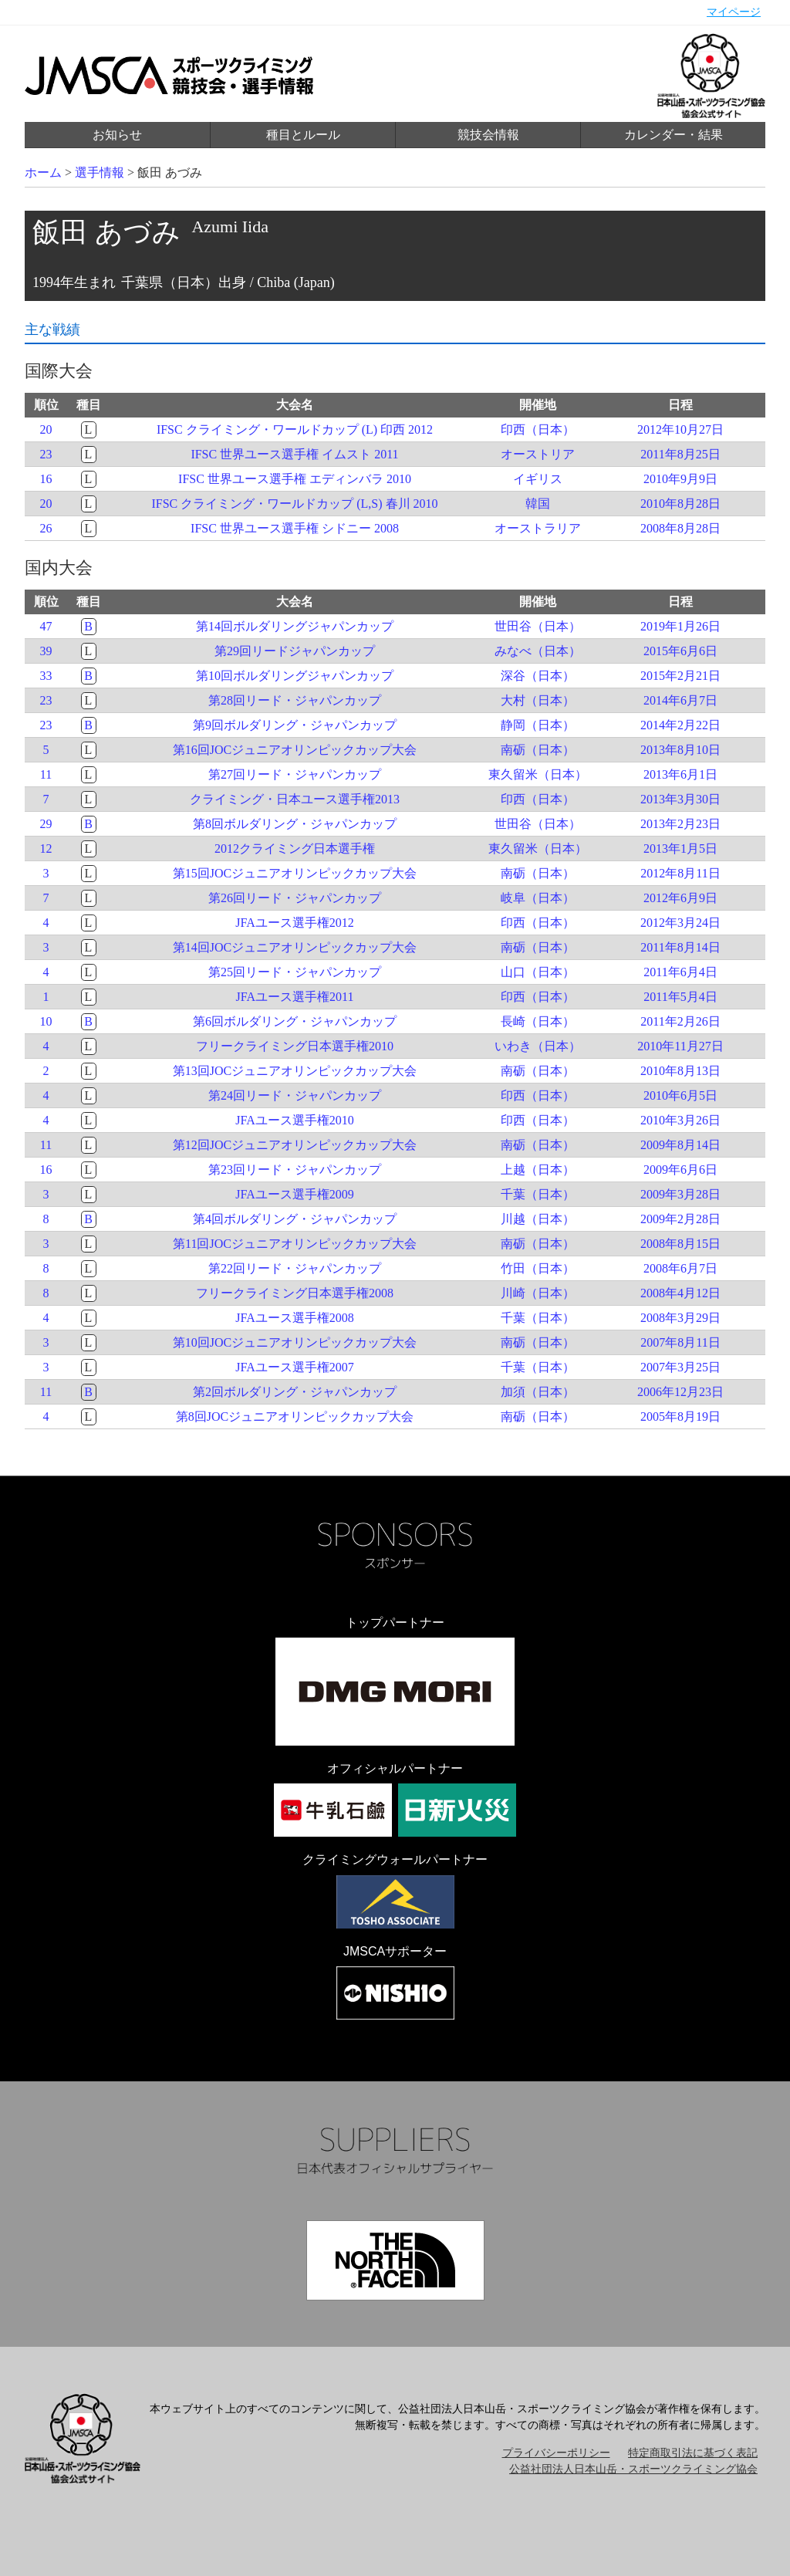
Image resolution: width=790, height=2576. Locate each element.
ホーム (43, 172)
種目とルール (303, 134)
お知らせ (117, 134)
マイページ (734, 12)
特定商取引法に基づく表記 (693, 2453)
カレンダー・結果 (673, 134)
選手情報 (99, 172)
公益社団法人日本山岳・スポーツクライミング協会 (633, 2469)
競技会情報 (488, 134)
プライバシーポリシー (556, 2453)
